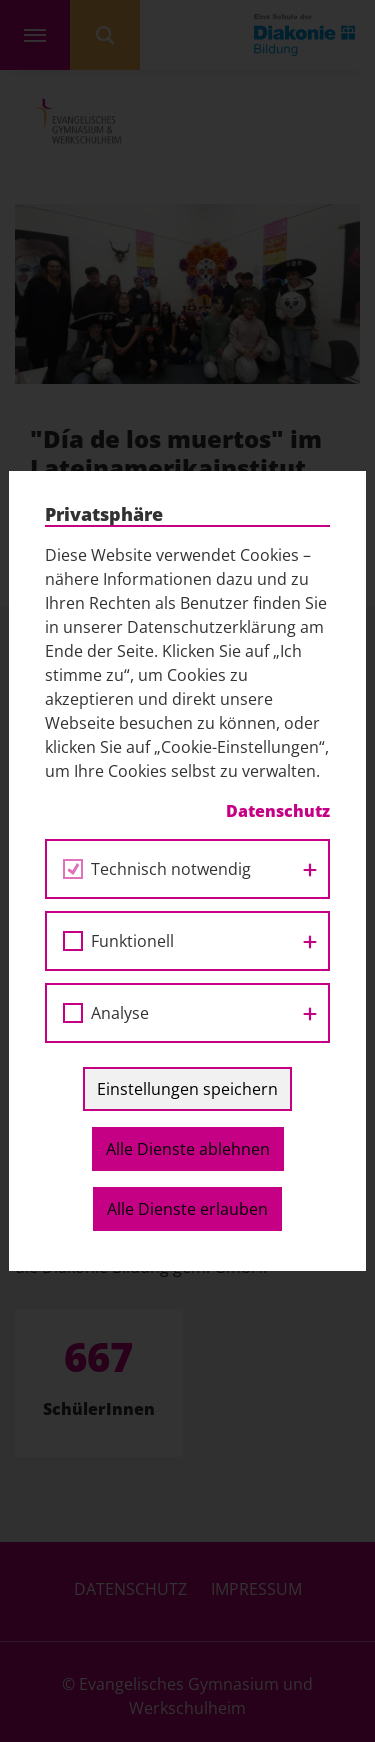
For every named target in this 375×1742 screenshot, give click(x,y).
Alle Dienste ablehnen (188, 1149)
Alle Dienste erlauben (187, 1209)
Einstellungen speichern (187, 1089)
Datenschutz (278, 811)
